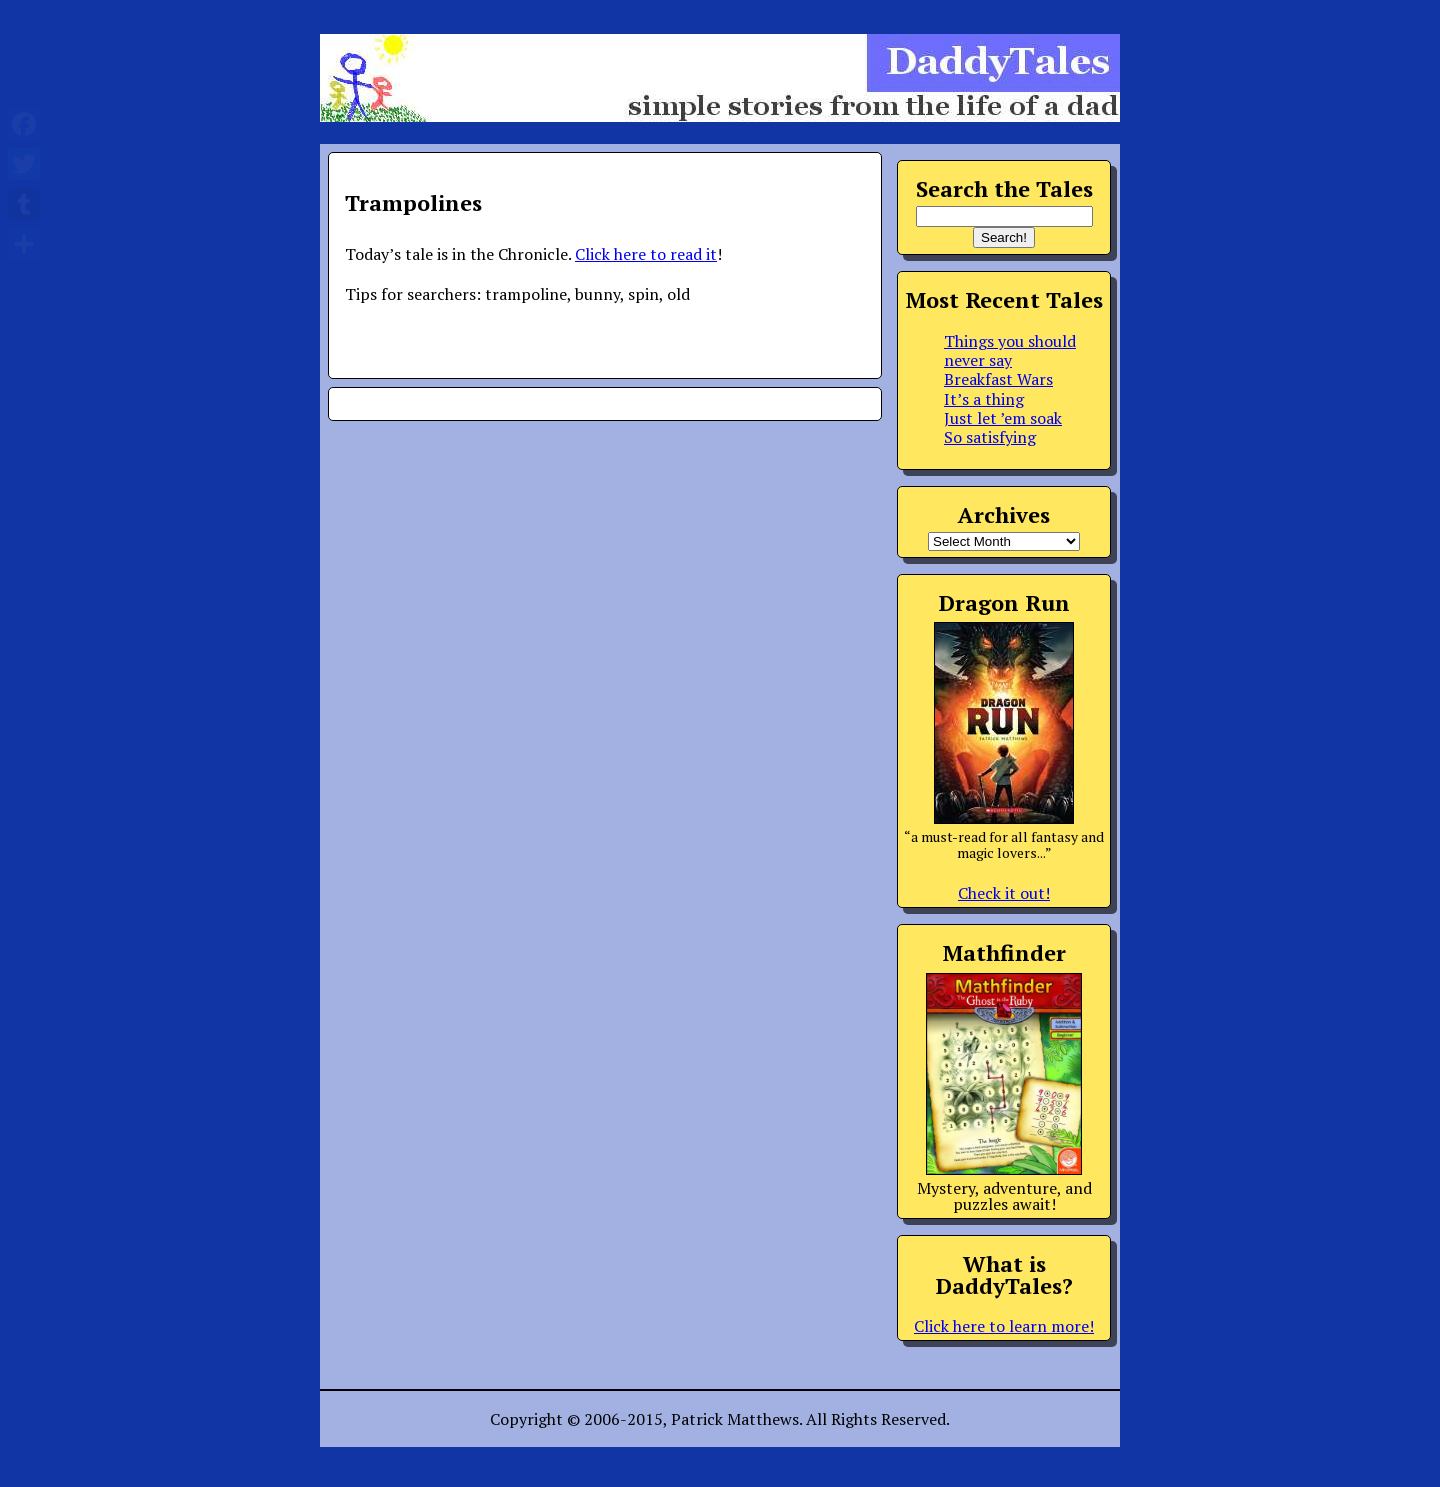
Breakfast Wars (998, 379)
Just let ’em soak (1003, 418)
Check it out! (1004, 893)
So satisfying (990, 437)
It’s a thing (984, 399)
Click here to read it (646, 254)
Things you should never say (1010, 350)
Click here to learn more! (1004, 1326)
